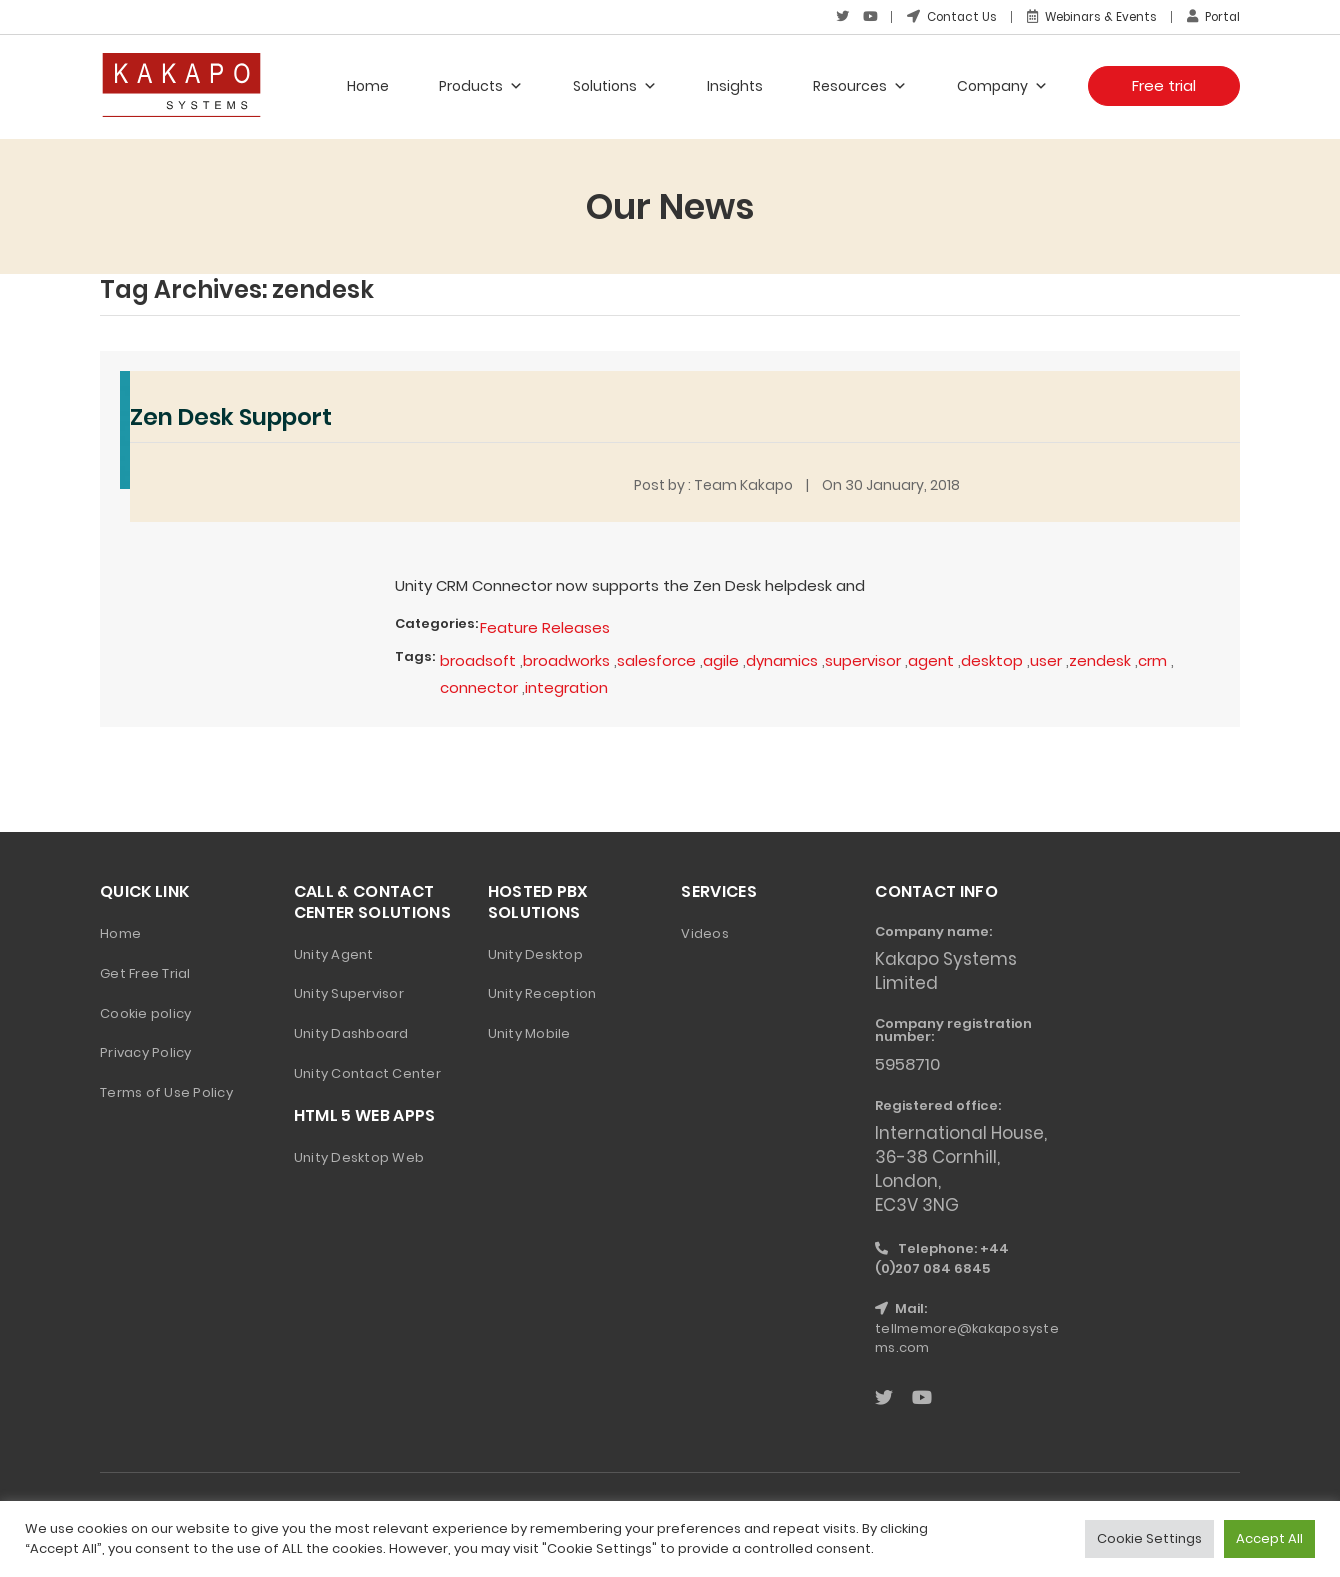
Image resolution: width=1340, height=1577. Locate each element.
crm (1156, 658)
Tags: (415, 654)
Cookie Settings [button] (1149, 1538)
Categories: (436, 622)
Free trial (1164, 84)
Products (481, 85)
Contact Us (941, 16)
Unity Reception (542, 991)
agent (935, 658)
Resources (860, 85)
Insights (735, 85)
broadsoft (478, 658)
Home (368, 85)
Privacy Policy (146, 1050)
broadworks (568, 658)
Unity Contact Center (367, 1071)
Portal (1212, 16)
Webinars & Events (1086, 16)
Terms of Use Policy (166, 1090)
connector (479, 685)
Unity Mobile (529, 1031)
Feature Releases (545, 626)
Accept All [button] (1269, 1538)
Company (1002, 85)
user (1050, 658)
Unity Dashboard (351, 1031)
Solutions (615, 85)
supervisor (866, 658)
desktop (996, 658)
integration (566, 685)
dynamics (785, 658)
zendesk (1104, 658)
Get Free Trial (145, 970)
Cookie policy (145, 1010)
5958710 (909, 1062)
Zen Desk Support (237, 415)
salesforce (659, 658)
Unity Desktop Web (359, 1154)
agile (724, 658)
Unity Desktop (535, 951)
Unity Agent (334, 951)
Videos (705, 930)
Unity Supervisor (349, 991)
